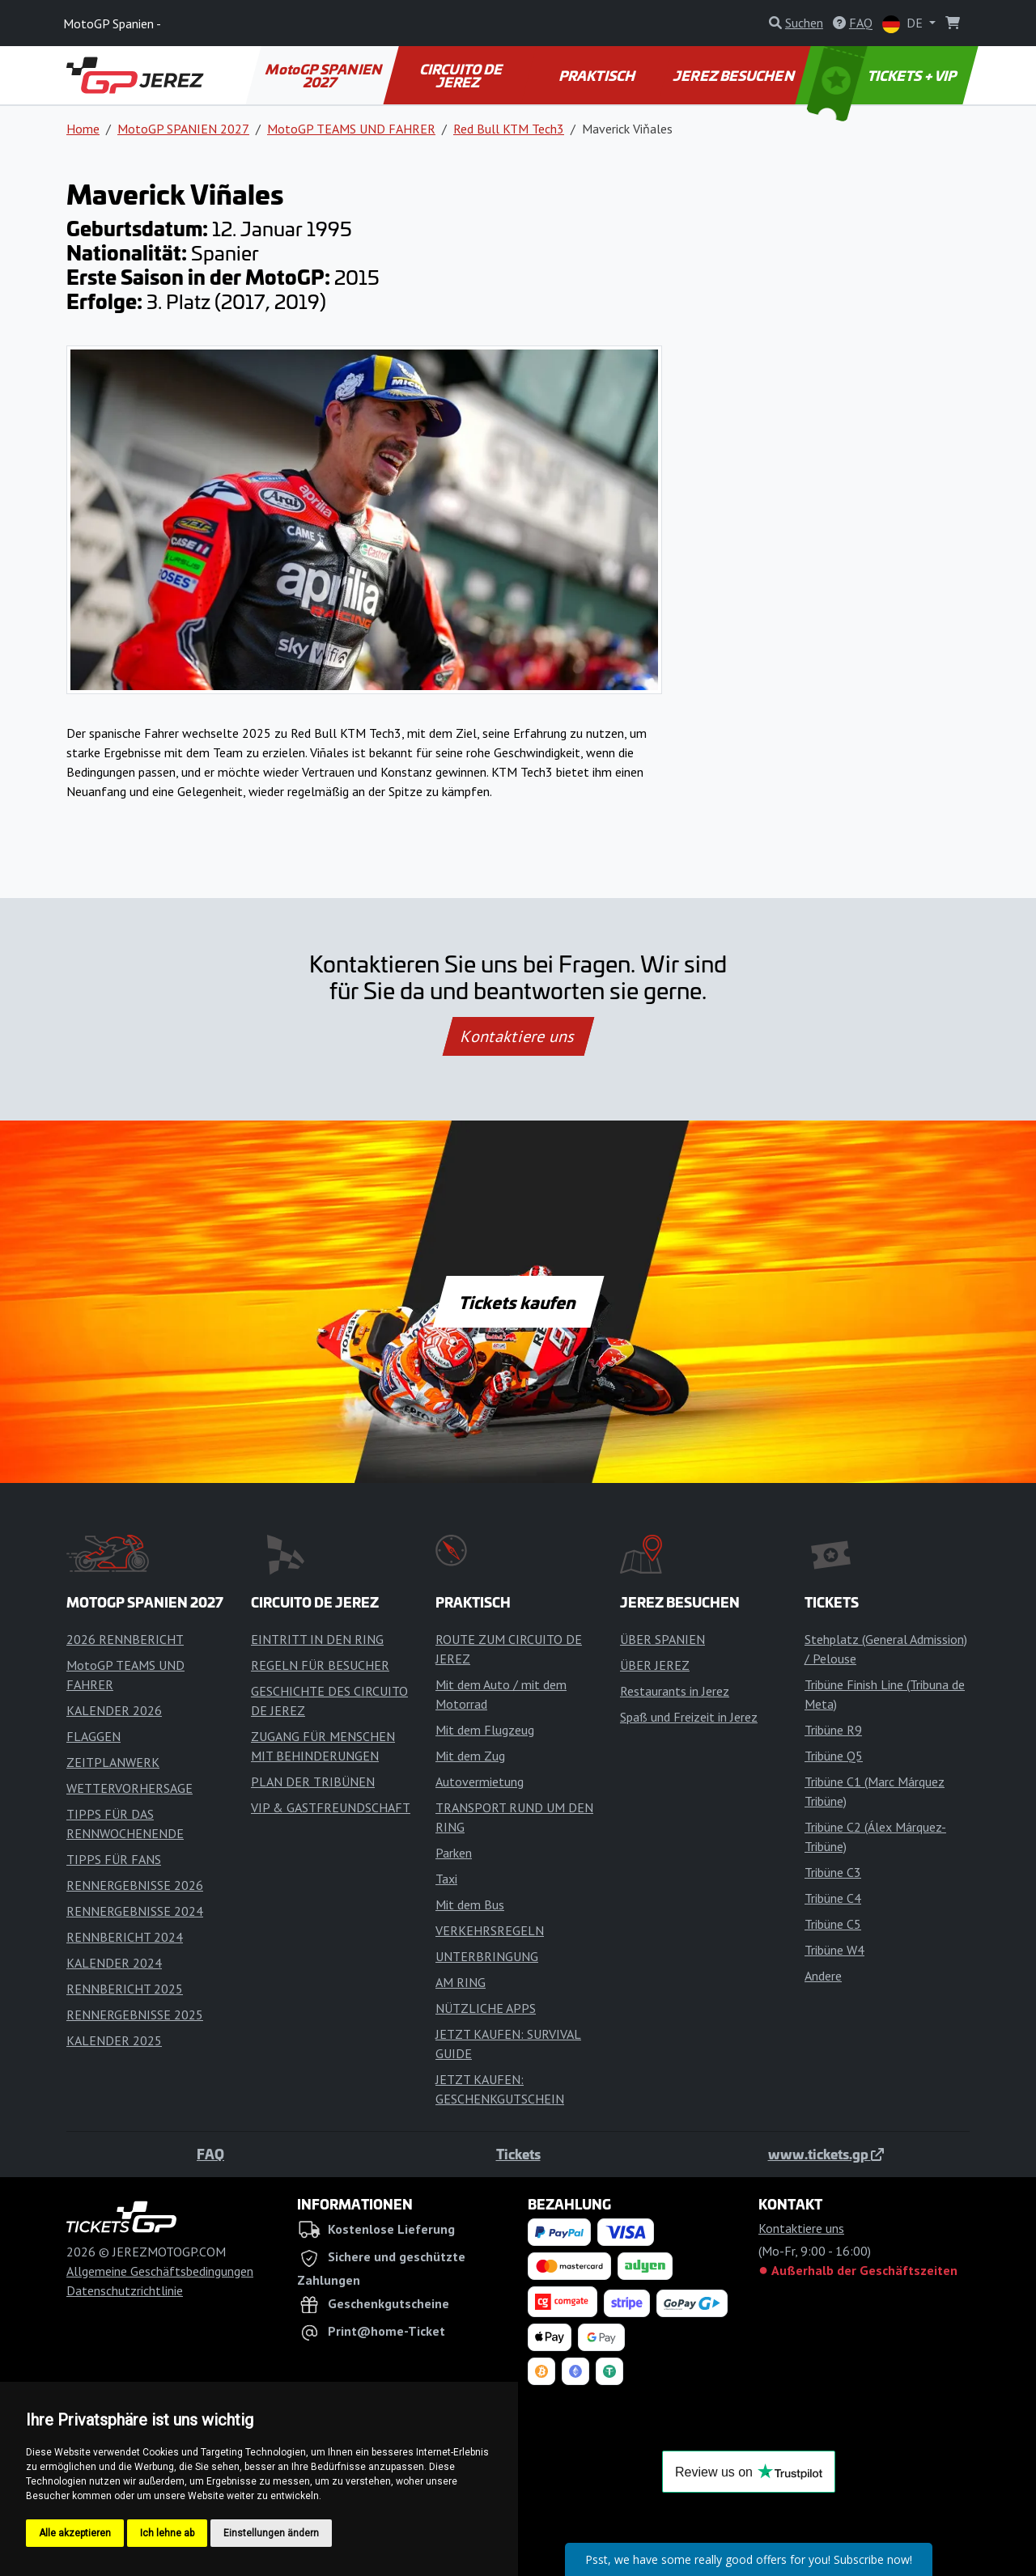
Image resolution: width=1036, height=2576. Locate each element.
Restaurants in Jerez (674, 1691)
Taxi (446, 1879)
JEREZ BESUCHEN (735, 75)
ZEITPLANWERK (112, 1762)
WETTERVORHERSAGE (129, 1788)
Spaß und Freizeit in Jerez (689, 1717)
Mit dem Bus (469, 1904)
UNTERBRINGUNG (486, 1956)
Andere (823, 1976)
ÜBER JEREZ (655, 1665)
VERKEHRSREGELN (489, 1930)
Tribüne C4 (833, 1898)
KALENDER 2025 (114, 2040)
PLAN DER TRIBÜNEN (313, 1781)
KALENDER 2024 (114, 1963)
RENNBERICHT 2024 (124, 1937)
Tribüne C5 (833, 1924)
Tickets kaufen (518, 1302)
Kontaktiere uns (517, 1036)
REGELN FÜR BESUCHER (320, 1665)
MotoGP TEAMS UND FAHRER (351, 129)
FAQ (210, 2153)
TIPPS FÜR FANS (113, 1859)
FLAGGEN (93, 1736)
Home (83, 129)
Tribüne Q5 (834, 1756)
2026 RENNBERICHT (125, 1639)
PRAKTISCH (597, 75)
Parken (453, 1853)
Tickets (518, 2153)
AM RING (460, 1982)
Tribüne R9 (833, 1730)
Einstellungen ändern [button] (271, 2533)
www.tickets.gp (826, 2153)
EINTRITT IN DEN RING (317, 1639)
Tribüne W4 (834, 1950)
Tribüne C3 (833, 1872)
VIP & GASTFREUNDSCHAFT (330, 1807)
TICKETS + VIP (883, 75)
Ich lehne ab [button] (167, 2533)
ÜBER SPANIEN (662, 1639)
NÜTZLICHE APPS (485, 2008)
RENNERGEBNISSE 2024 (134, 1911)
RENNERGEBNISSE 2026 (134, 1885)
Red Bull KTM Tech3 (508, 129)
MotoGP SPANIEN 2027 (324, 75)
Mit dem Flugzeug (484, 1730)
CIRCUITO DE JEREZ (462, 75)
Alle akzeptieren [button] (75, 2533)
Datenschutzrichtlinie (124, 2290)
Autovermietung (479, 1781)
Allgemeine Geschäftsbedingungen (159, 2271)
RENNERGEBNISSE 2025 (134, 2014)
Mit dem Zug (470, 1756)
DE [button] (904, 24)
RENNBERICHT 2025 (124, 1989)
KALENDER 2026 (114, 1710)
